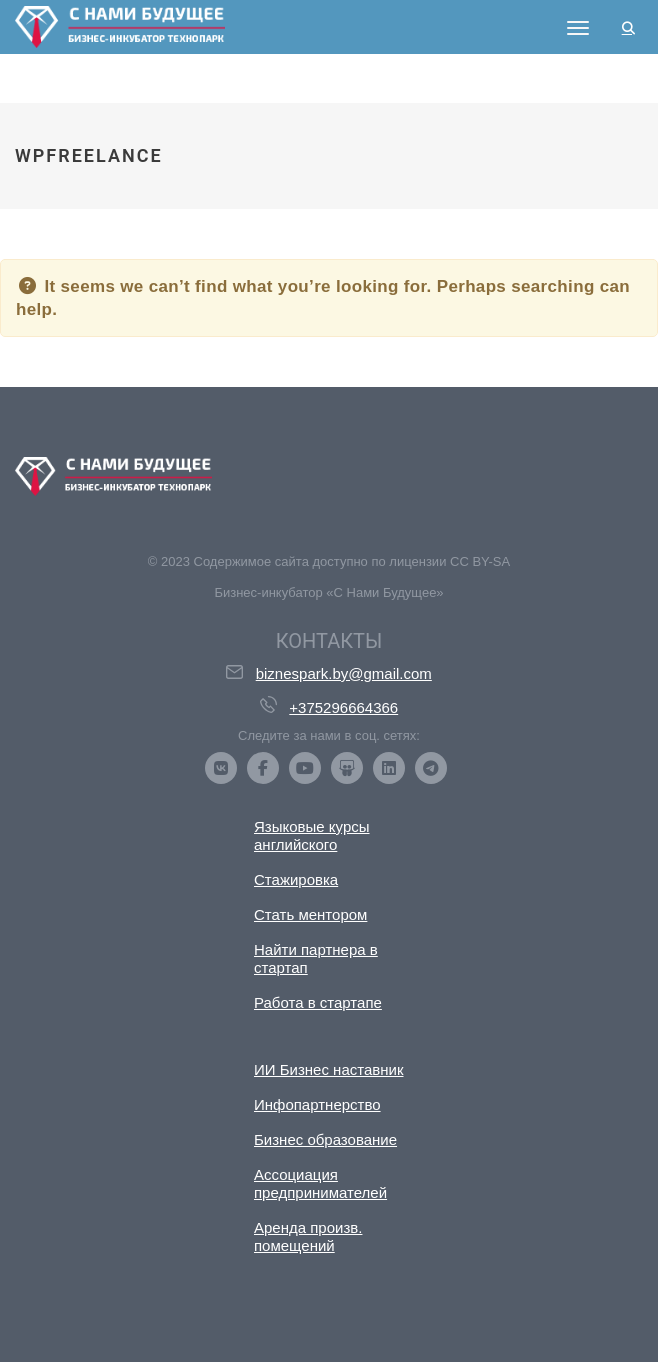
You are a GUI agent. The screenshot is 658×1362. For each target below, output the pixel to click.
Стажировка (296, 879)
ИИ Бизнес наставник (329, 1069)
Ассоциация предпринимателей (320, 1183)
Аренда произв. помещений (308, 1236)
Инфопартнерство (317, 1104)
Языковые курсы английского (312, 835)
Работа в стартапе (318, 1002)
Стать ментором (310, 914)
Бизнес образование (325, 1139)
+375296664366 (343, 707)
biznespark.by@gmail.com (344, 673)
